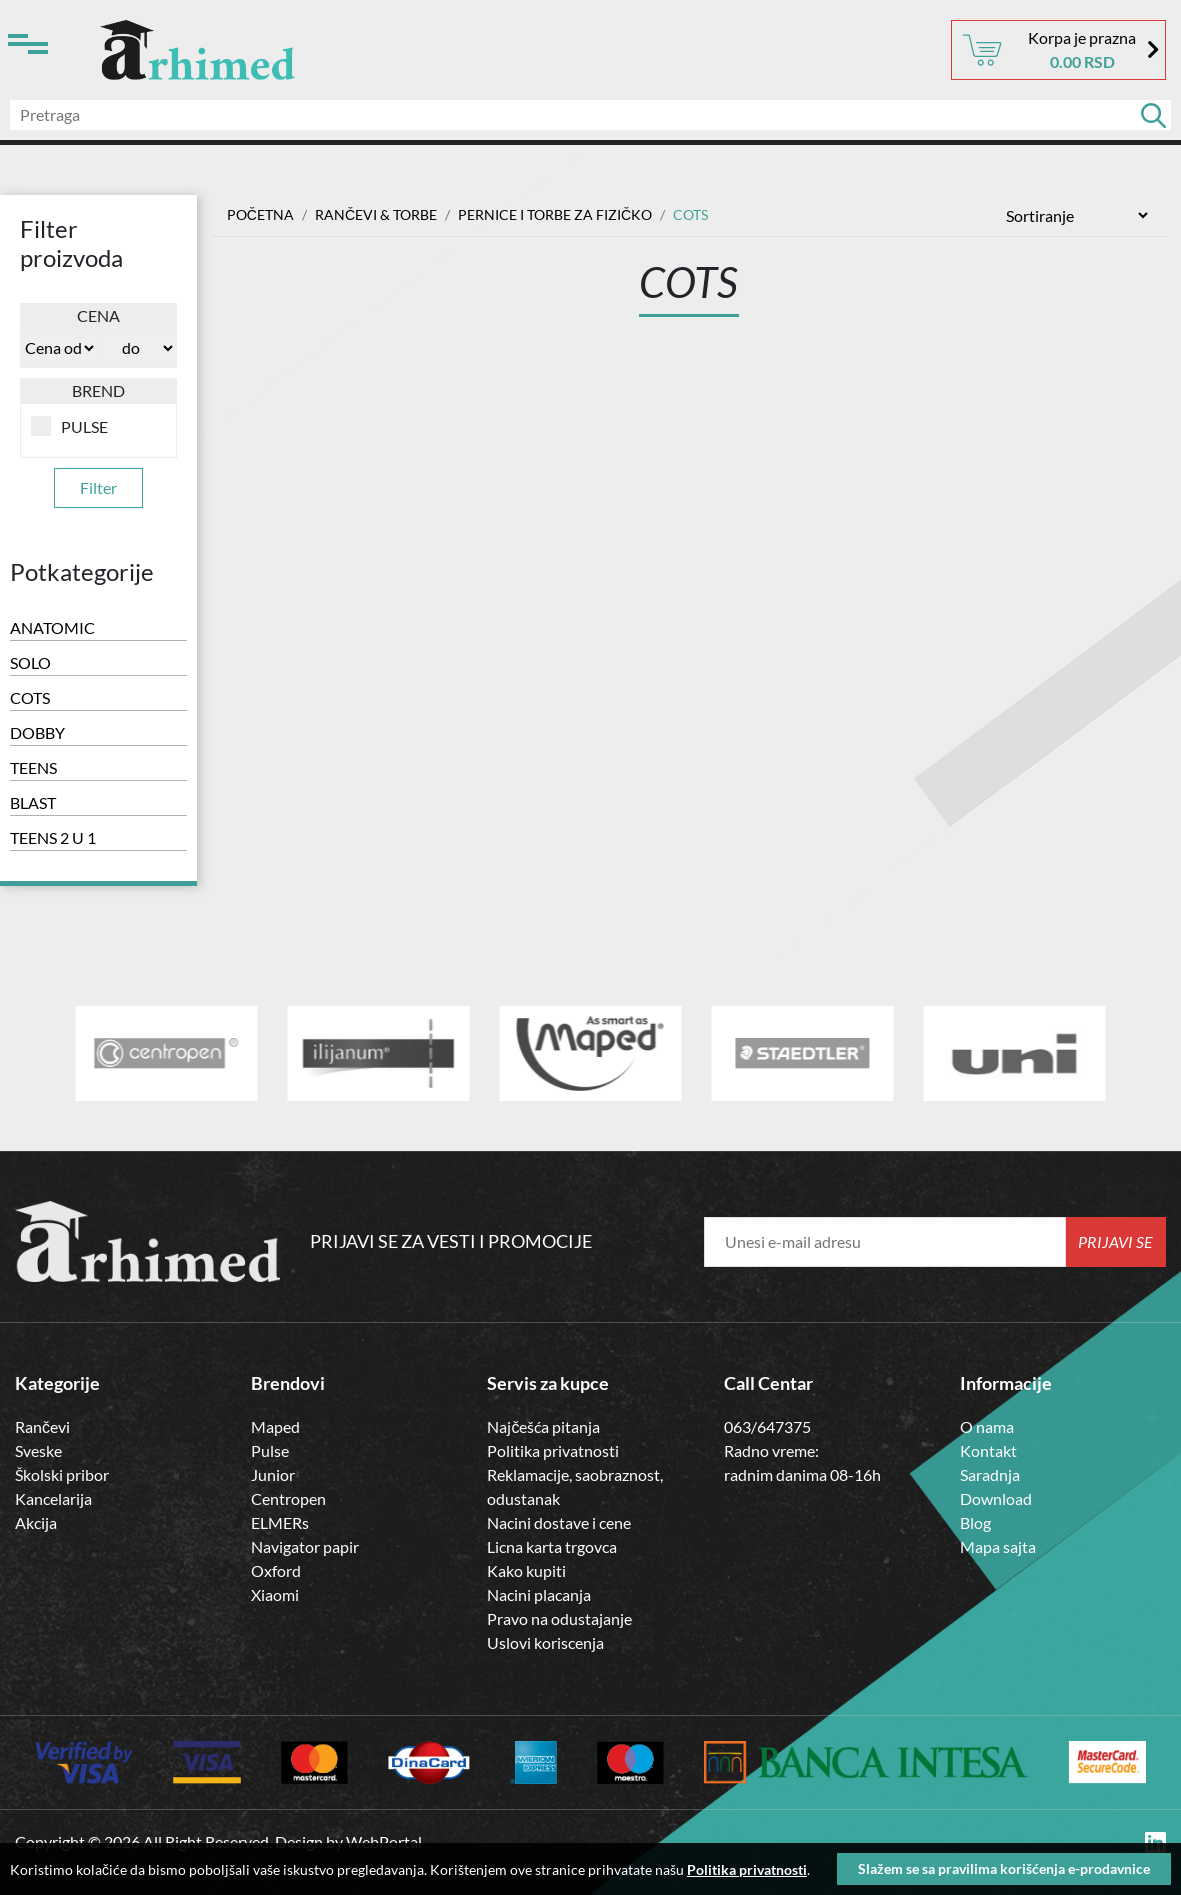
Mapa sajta (998, 1546)
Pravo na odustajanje (559, 1618)
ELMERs (280, 1522)
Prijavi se (1115, 1241)
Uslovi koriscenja (545, 1642)
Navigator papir (305, 1546)
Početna (260, 214)
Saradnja (990, 1474)
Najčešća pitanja (543, 1426)
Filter (98, 487)
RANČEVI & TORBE (376, 214)
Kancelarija (53, 1498)
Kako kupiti (526, 1570)
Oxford (276, 1570)
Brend (98, 390)
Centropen (288, 1498)
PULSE (69, 426)
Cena (98, 315)
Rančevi (42, 1426)
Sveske (38, 1450)
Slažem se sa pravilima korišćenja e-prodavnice (1004, 1868)
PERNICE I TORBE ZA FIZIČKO (555, 214)
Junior (273, 1474)
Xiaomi (275, 1594)
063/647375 (767, 1426)
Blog (975, 1522)
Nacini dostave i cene (559, 1522)
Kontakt (988, 1450)
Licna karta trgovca (552, 1546)
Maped (275, 1426)
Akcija (36, 1522)
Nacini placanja (539, 1594)
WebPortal (384, 1841)
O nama (987, 1426)
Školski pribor (62, 1474)
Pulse (270, 1450)
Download (996, 1498)
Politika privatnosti (553, 1450)
